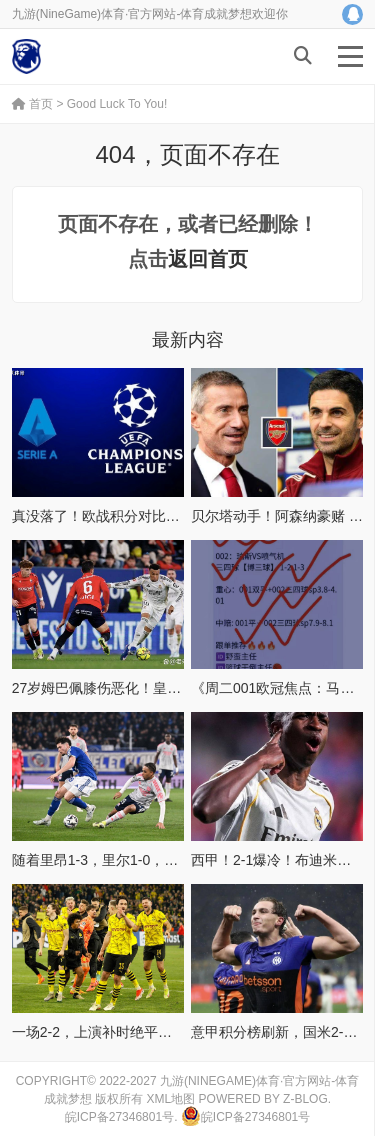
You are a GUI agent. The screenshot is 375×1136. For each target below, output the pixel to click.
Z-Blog (305, 1099)
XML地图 (171, 1099)
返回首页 (208, 259)
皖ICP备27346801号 (119, 1117)
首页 (32, 104)
